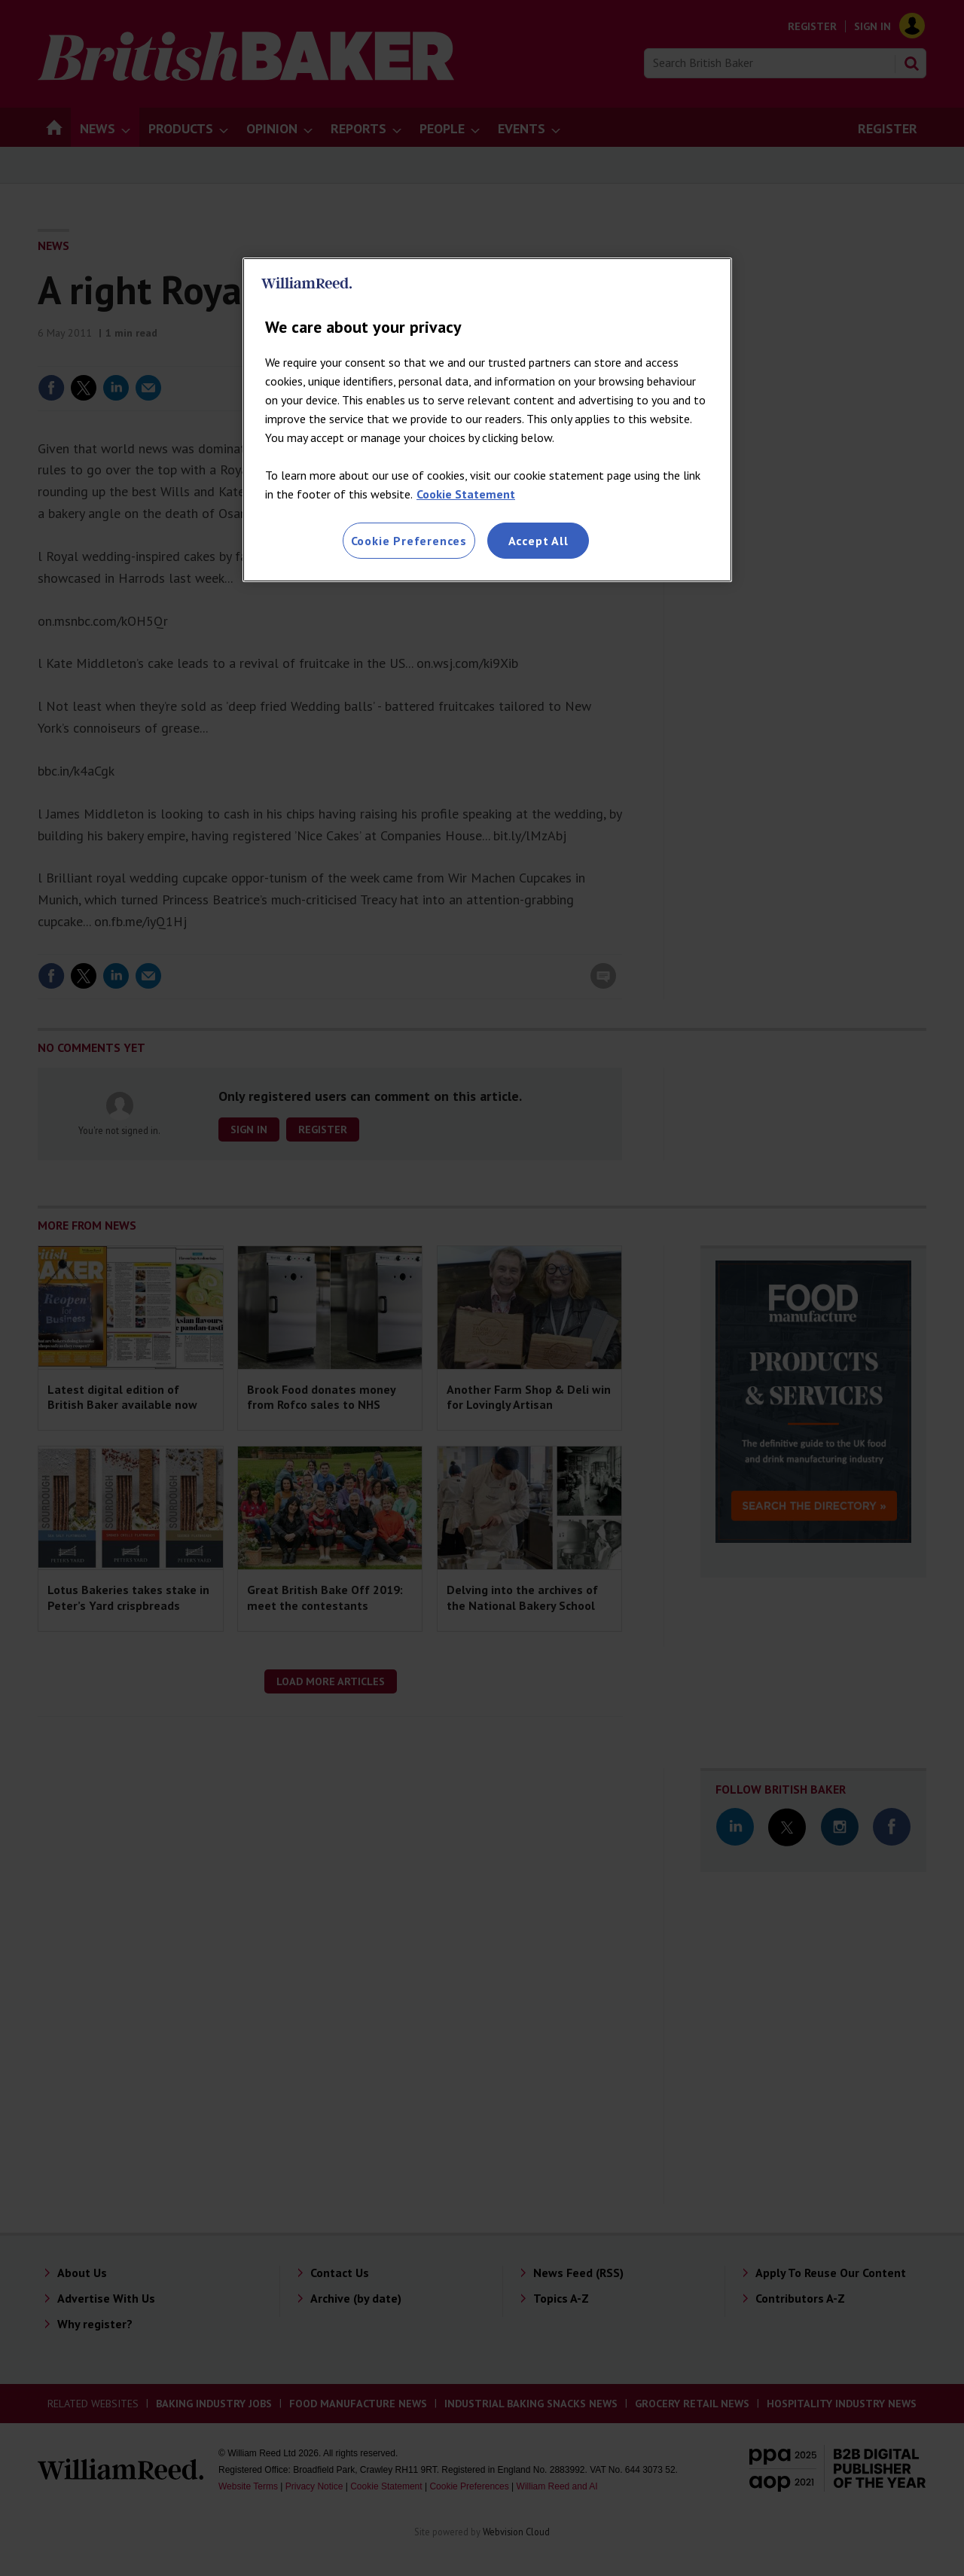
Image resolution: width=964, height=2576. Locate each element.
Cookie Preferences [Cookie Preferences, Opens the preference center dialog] (409, 540)
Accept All (538, 540)
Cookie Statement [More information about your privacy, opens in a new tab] (465, 493)
